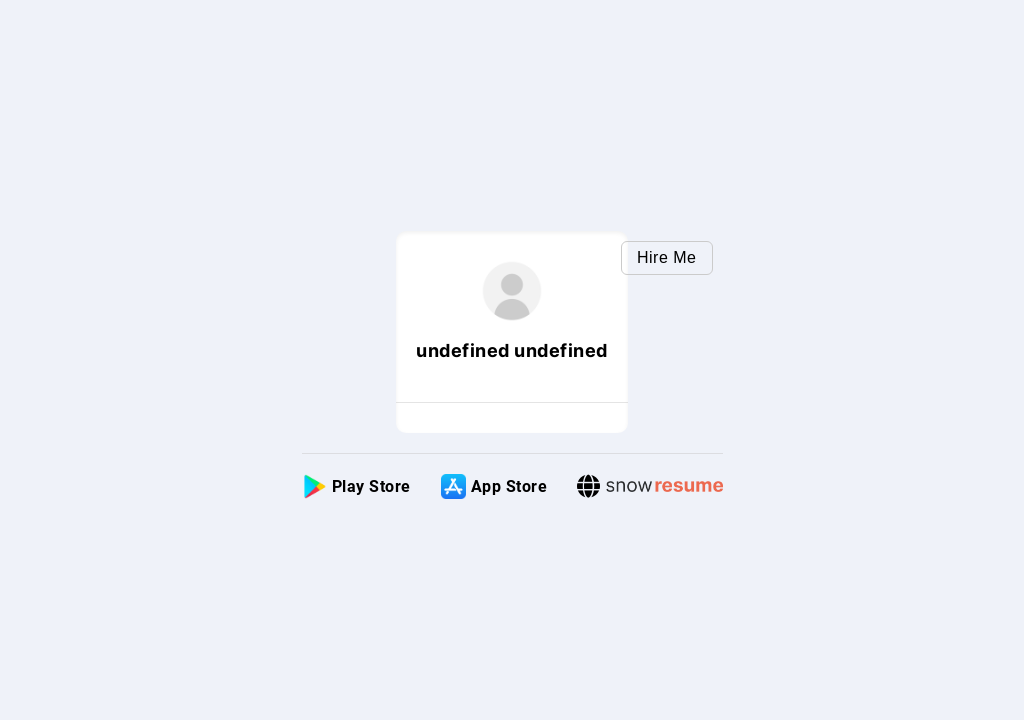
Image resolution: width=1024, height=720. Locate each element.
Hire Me (667, 257)
